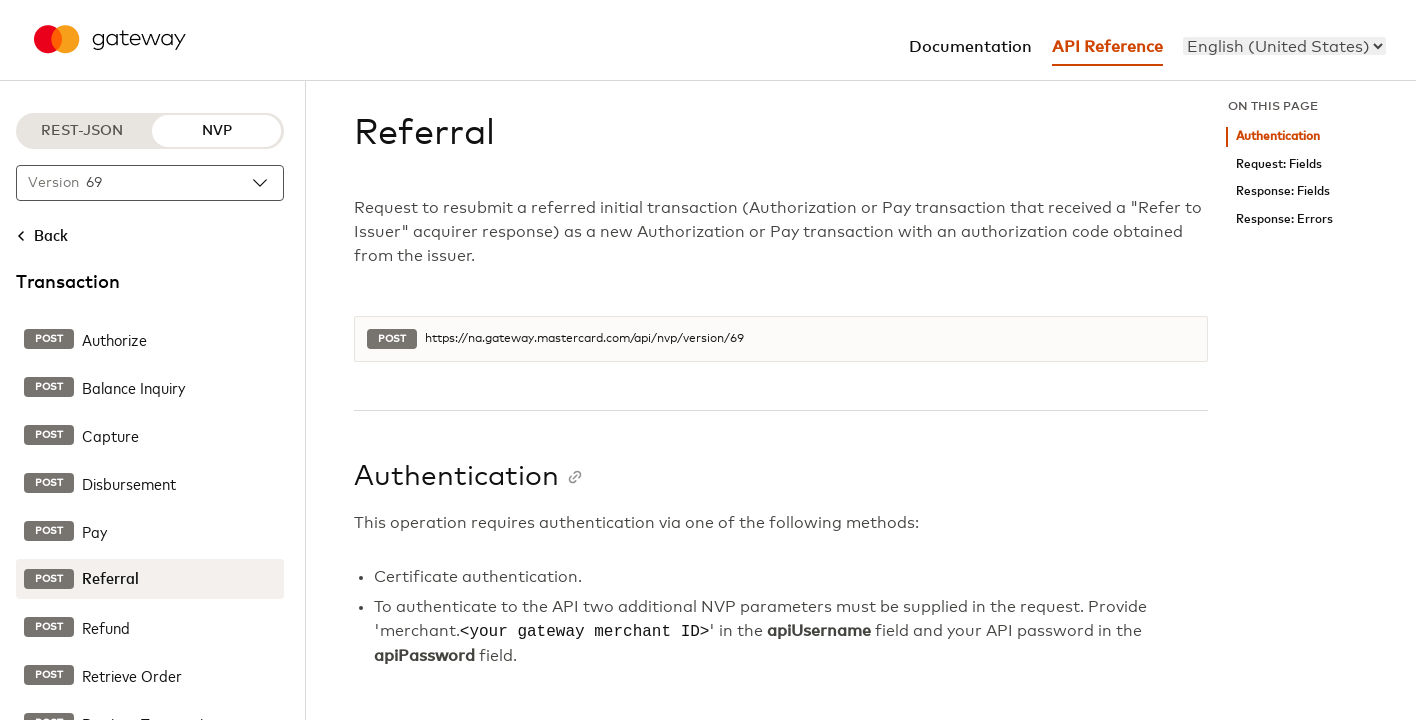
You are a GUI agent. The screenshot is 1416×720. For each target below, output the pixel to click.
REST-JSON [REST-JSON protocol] (82, 131)
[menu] (1284, 46)
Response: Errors (1284, 219)
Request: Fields (1279, 164)
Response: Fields (1283, 191)
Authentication (1278, 136)
